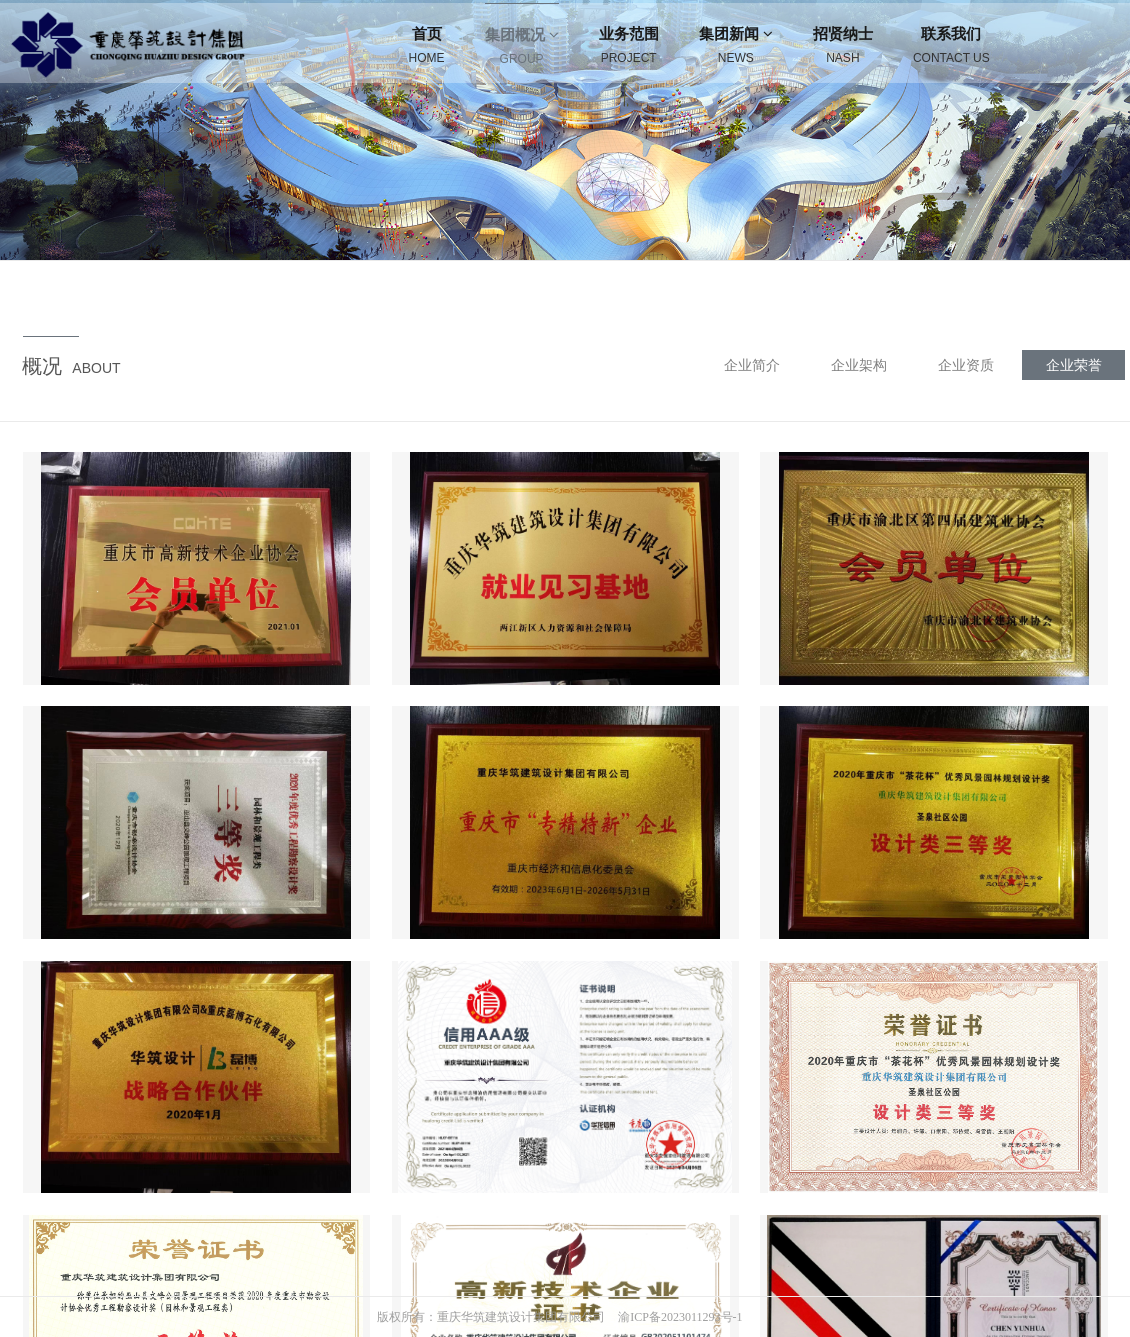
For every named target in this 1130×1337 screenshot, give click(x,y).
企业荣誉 (1074, 365)
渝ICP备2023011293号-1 (680, 1317)
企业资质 (966, 365)
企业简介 (752, 365)
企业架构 (859, 365)
